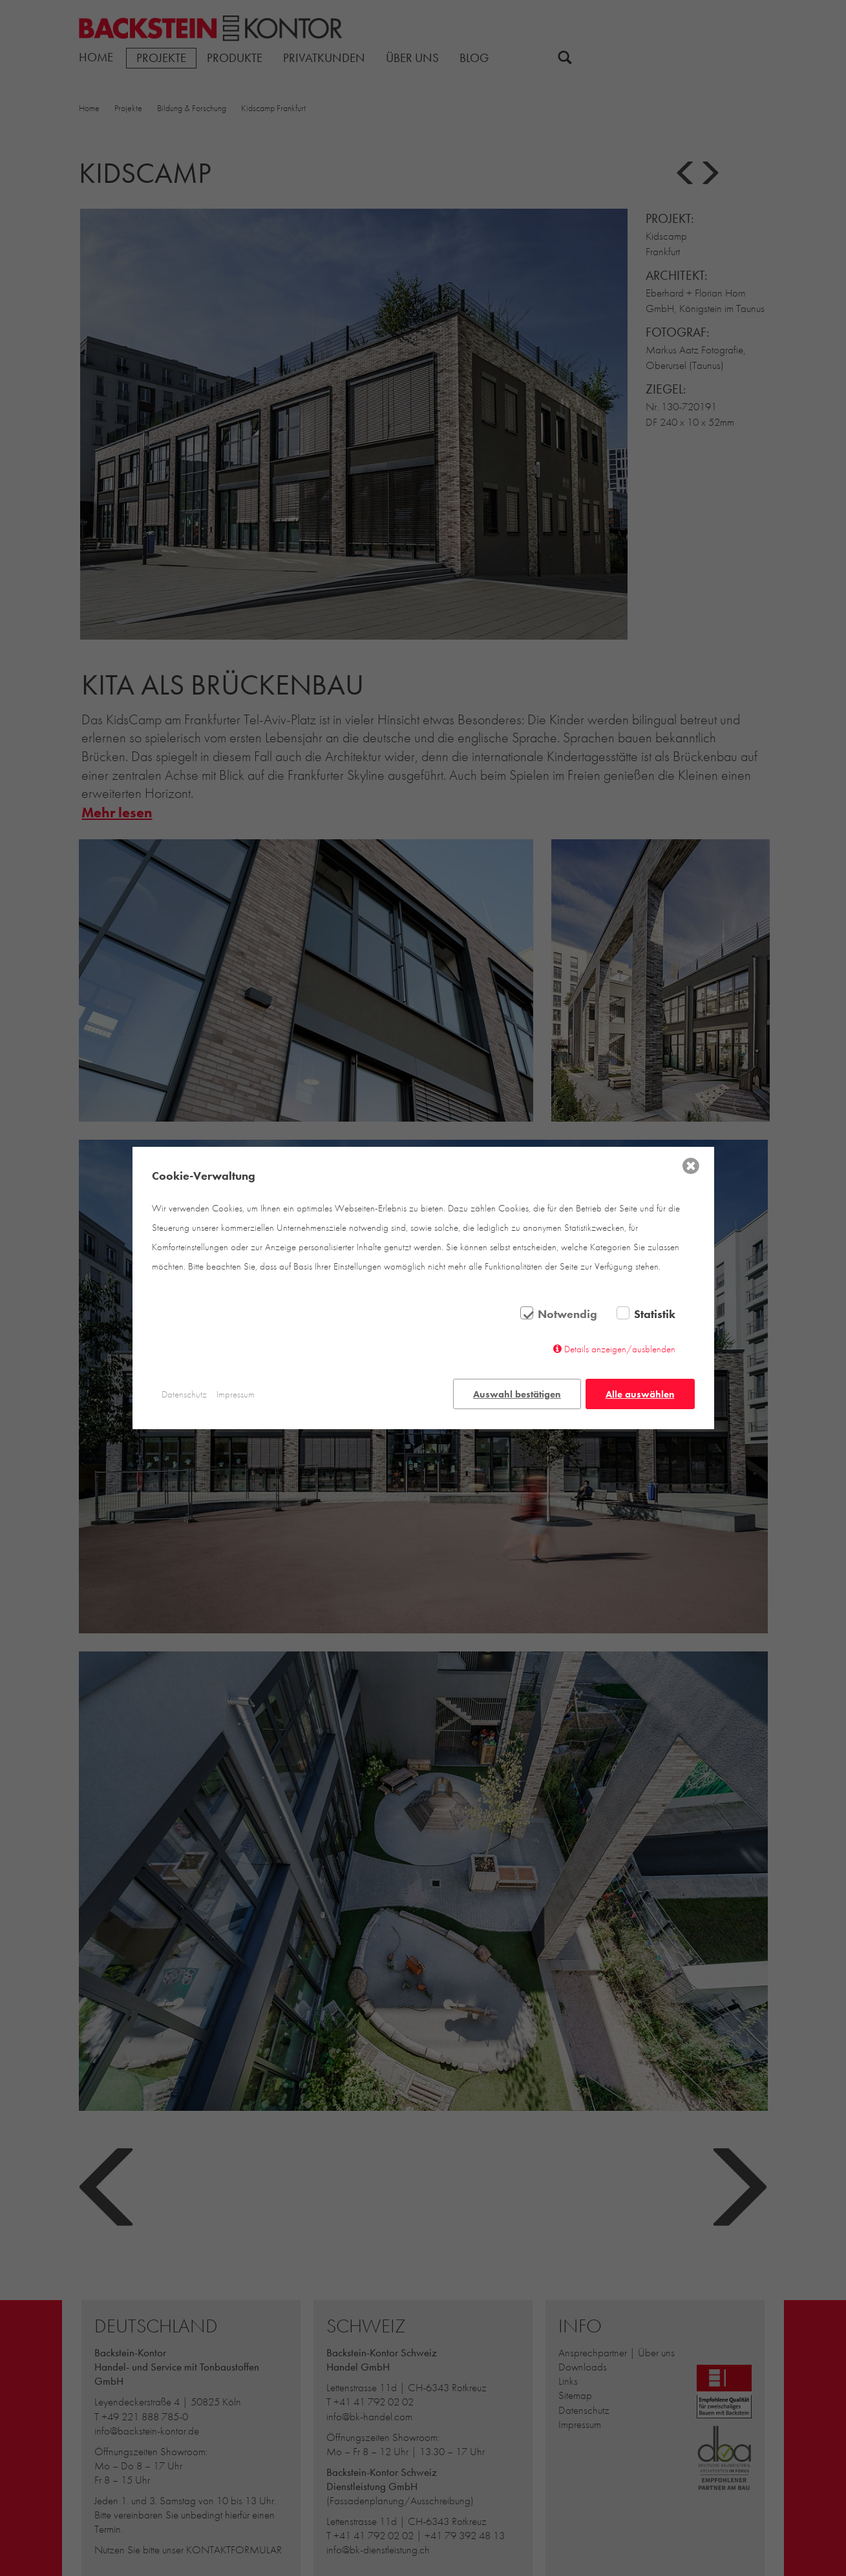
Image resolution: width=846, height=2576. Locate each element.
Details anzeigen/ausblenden (619, 1349)
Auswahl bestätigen (516, 1394)
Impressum (236, 1394)
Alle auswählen (640, 1394)
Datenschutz (184, 1394)
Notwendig (567, 1315)
